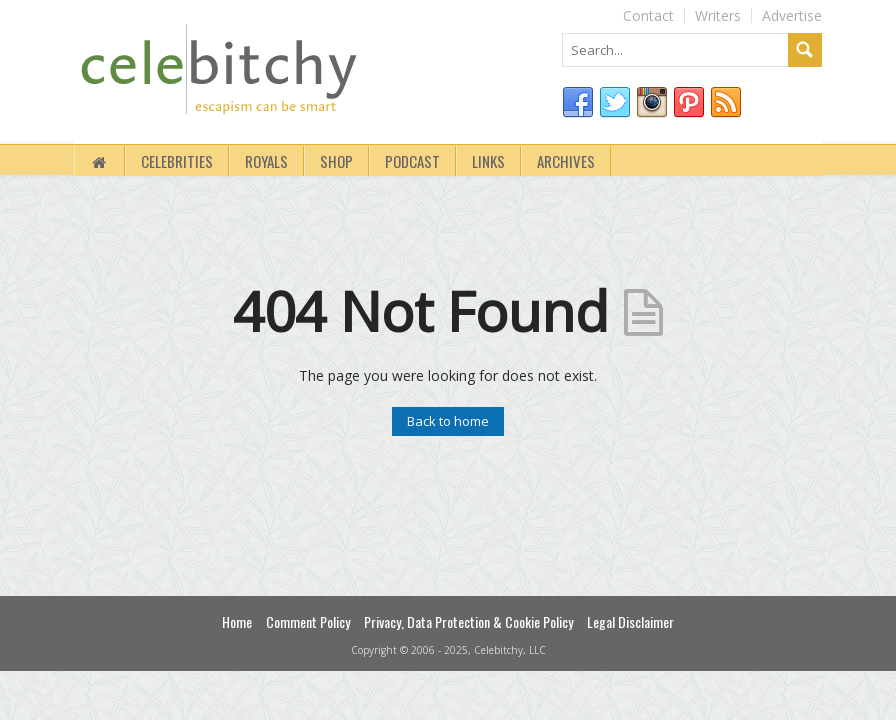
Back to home (448, 421)
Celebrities (177, 161)
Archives (566, 161)
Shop (336, 161)
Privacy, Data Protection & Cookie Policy (468, 621)
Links (488, 161)
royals (266, 161)
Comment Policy (308, 621)
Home (237, 621)
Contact (648, 15)
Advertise (792, 15)
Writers (718, 15)
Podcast (412, 161)
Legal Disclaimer (630, 621)
